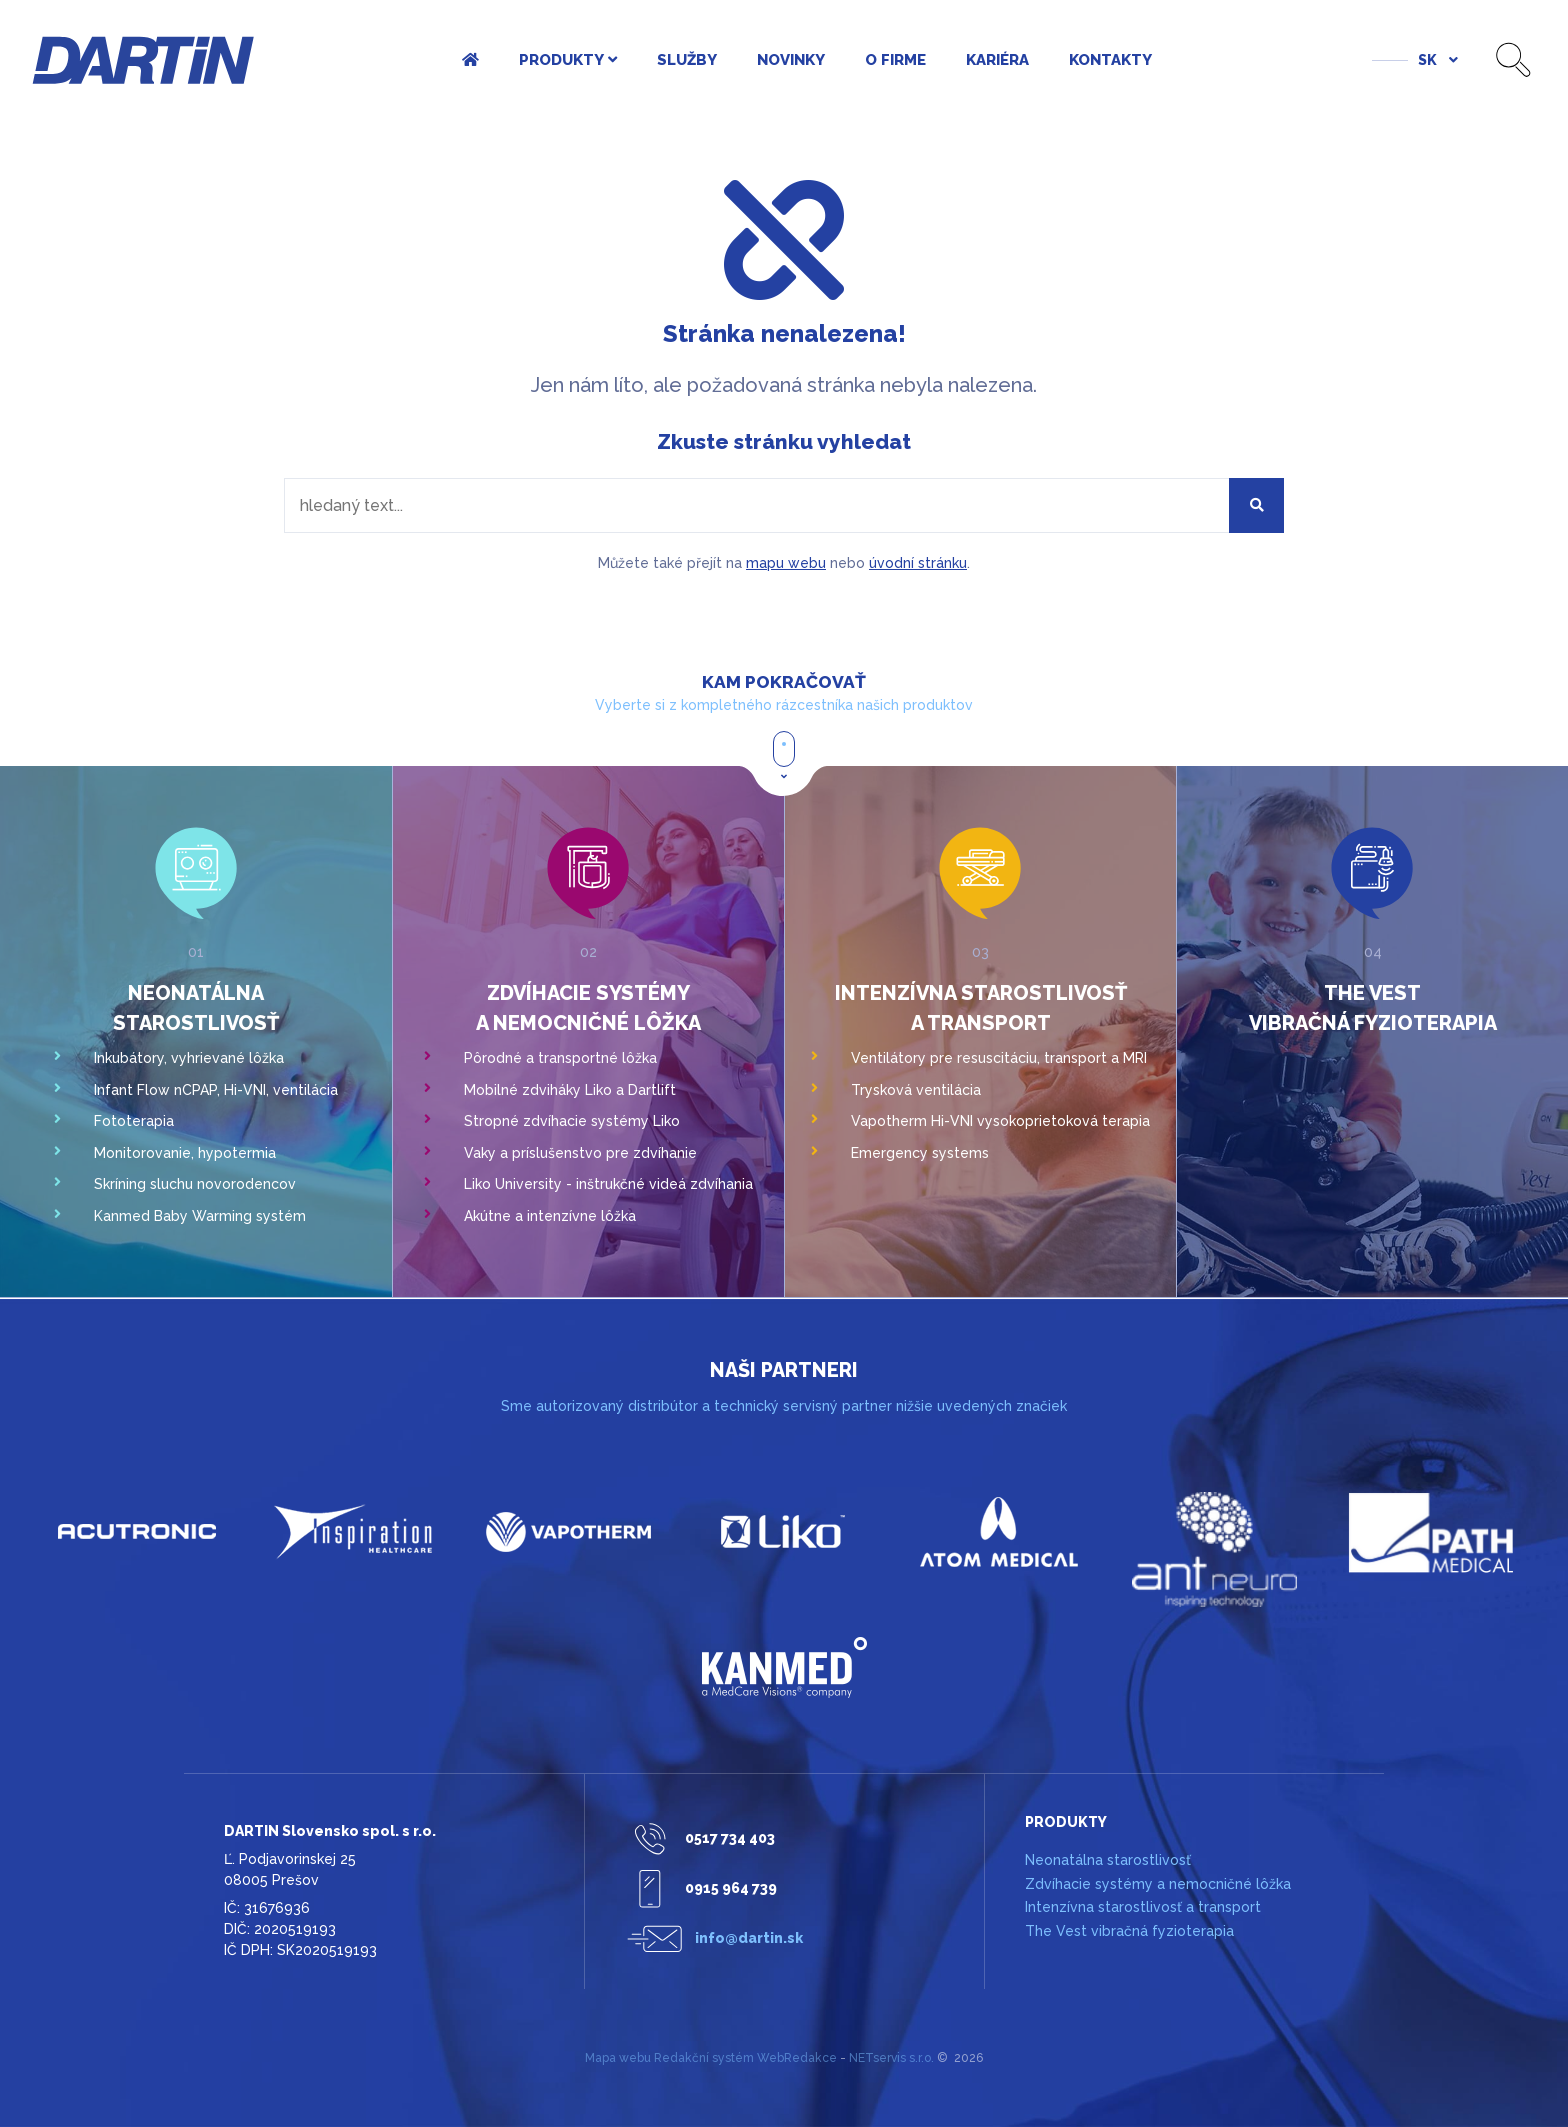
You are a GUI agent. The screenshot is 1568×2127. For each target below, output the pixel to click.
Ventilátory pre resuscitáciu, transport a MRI (999, 1058)
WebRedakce (797, 2058)
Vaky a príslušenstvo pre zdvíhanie (580, 1153)
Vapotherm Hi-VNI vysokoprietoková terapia (1000, 1121)
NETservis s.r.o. (891, 2058)
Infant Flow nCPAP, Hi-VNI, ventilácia (216, 1090)
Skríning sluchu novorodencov (195, 1184)
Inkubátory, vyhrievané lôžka (189, 1058)
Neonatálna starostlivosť (1108, 1860)
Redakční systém (704, 2058)
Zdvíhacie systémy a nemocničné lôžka (1158, 1884)
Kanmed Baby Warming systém (200, 1216)
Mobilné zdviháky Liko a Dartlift (570, 1090)
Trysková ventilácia (916, 1090)
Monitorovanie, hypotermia (185, 1153)
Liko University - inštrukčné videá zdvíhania (608, 1184)
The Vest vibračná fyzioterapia (1129, 1931)
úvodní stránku (918, 563)
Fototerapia (134, 1121)
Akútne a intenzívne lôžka (550, 1216)
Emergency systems (920, 1153)
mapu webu (786, 563)
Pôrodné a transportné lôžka (560, 1058)
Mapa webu (618, 2058)
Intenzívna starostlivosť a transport (1143, 1907)
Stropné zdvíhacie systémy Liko (572, 1121)
